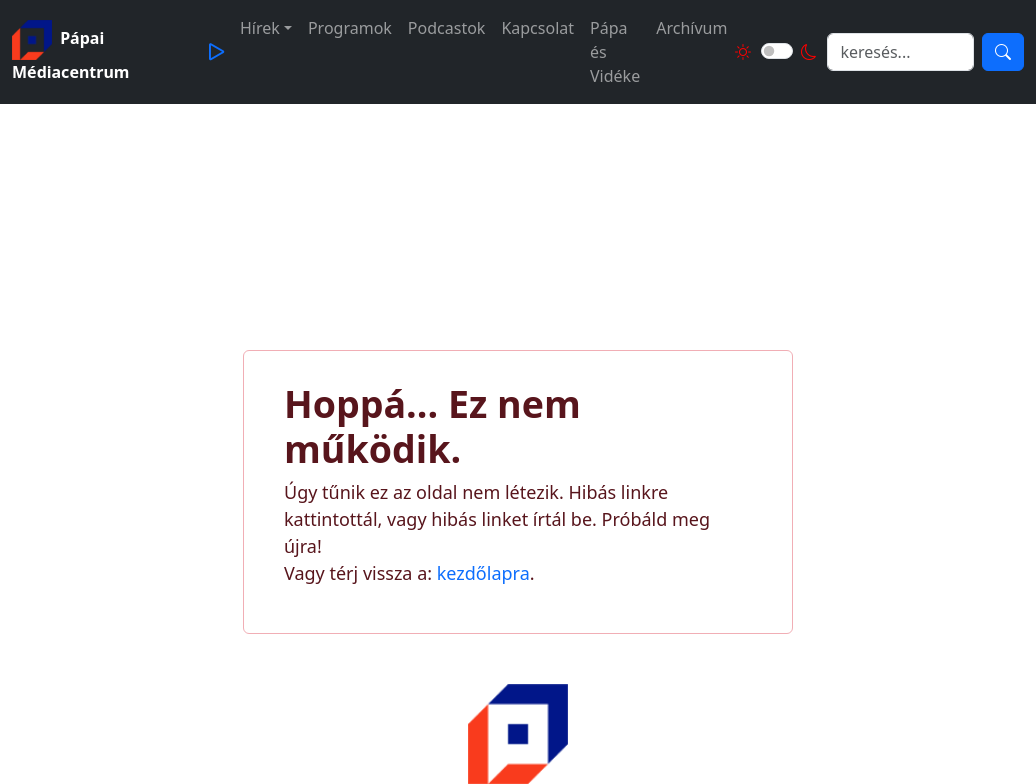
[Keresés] (1003, 52)
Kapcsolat (537, 28)
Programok (350, 28)
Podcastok (447, 28)
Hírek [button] (260, 28)
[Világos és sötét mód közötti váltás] (777, 51)
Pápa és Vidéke (615, 52)
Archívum (691, 28)
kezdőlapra (483, 573)
